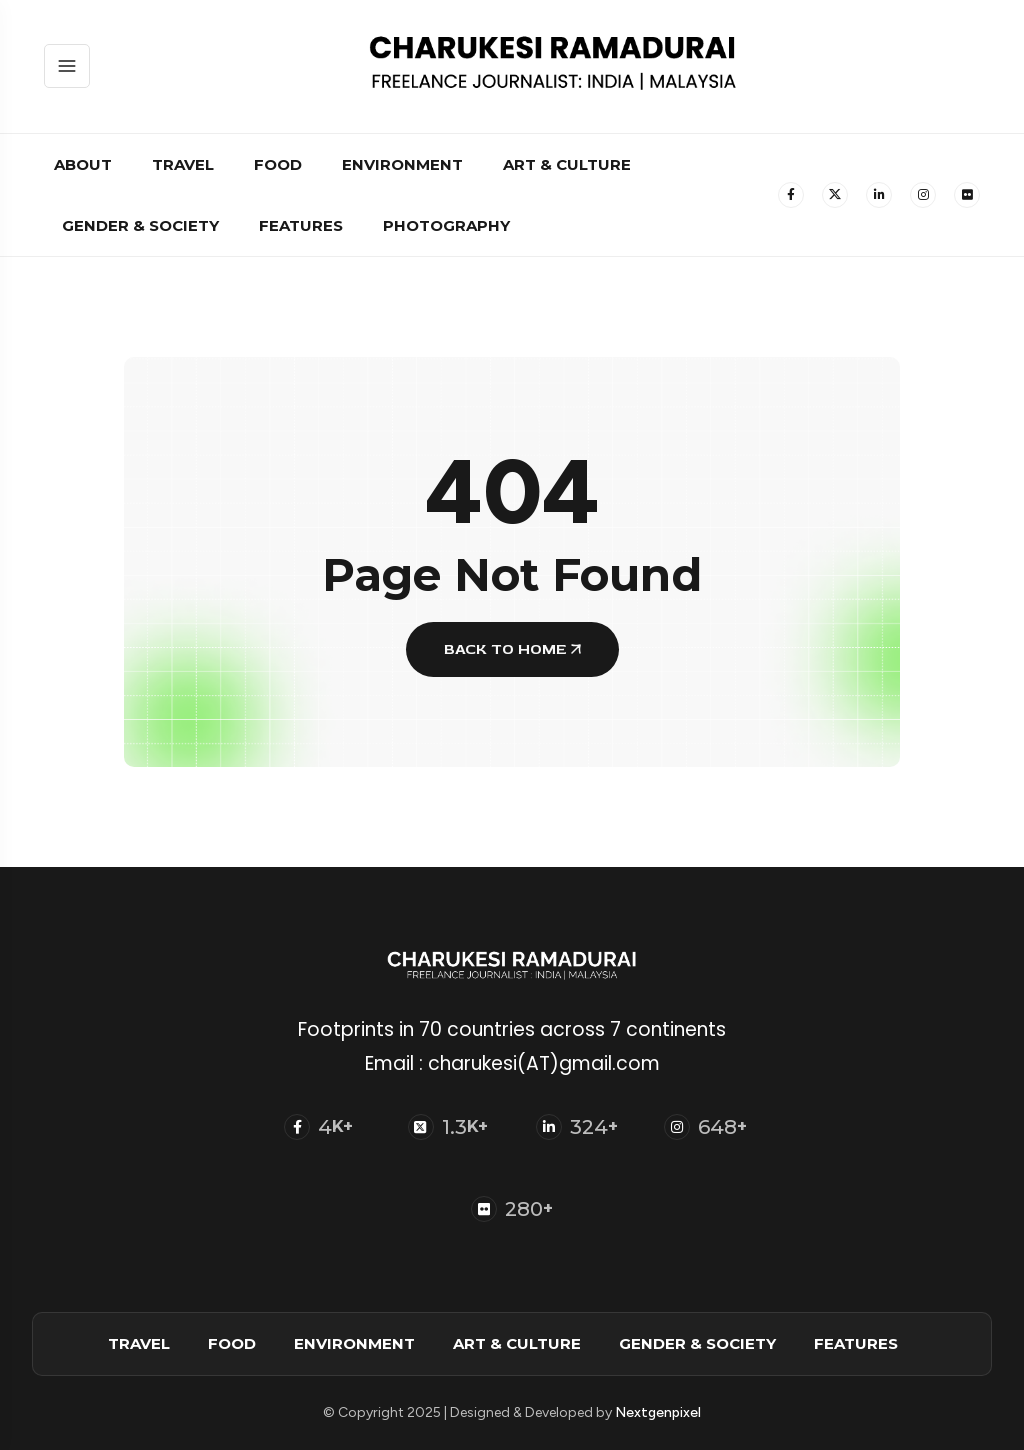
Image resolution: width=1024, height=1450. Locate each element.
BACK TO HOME (512, 649)
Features (301, 225)
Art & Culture (567, 164)
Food (278, 164)
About (83, 164)
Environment (402, 164)
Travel (183, 164)
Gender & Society (140, 225)
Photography (446, 225)
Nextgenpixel (658, 1413)
